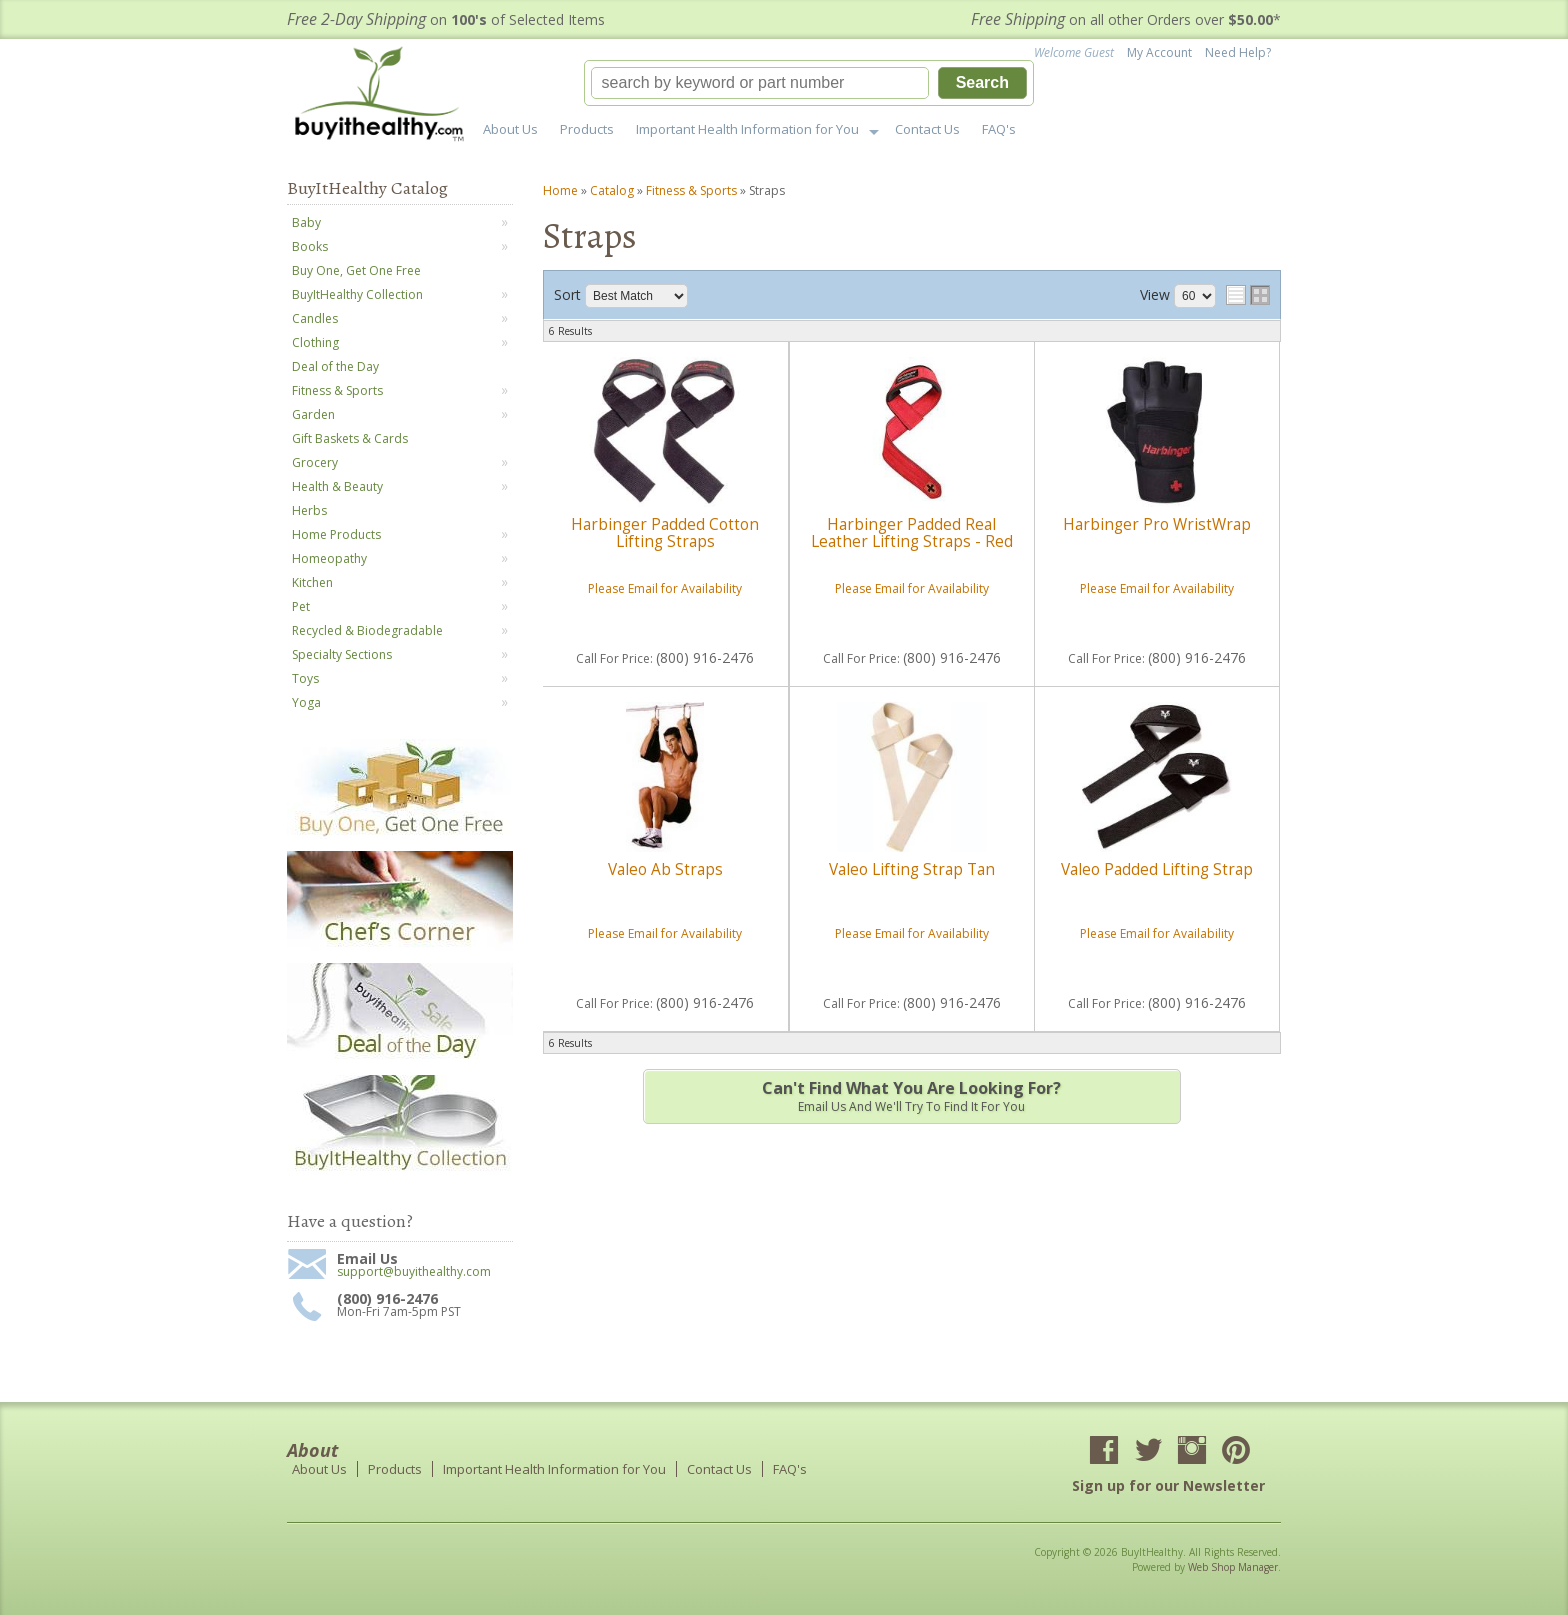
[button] (809, 83)
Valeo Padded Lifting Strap (1157, 869)
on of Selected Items (446, 19)
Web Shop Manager (1233, 1567)
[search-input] (760, 83)
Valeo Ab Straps (665, 869)
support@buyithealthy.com (414, 1272)
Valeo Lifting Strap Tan (912, 869)
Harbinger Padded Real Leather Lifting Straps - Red (912, 532)
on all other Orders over (1126, 19)
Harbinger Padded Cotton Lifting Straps (665, 532)
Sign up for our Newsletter (1168, 1485)
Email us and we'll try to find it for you (912, 1096)
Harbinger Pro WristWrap (1157, 524)
